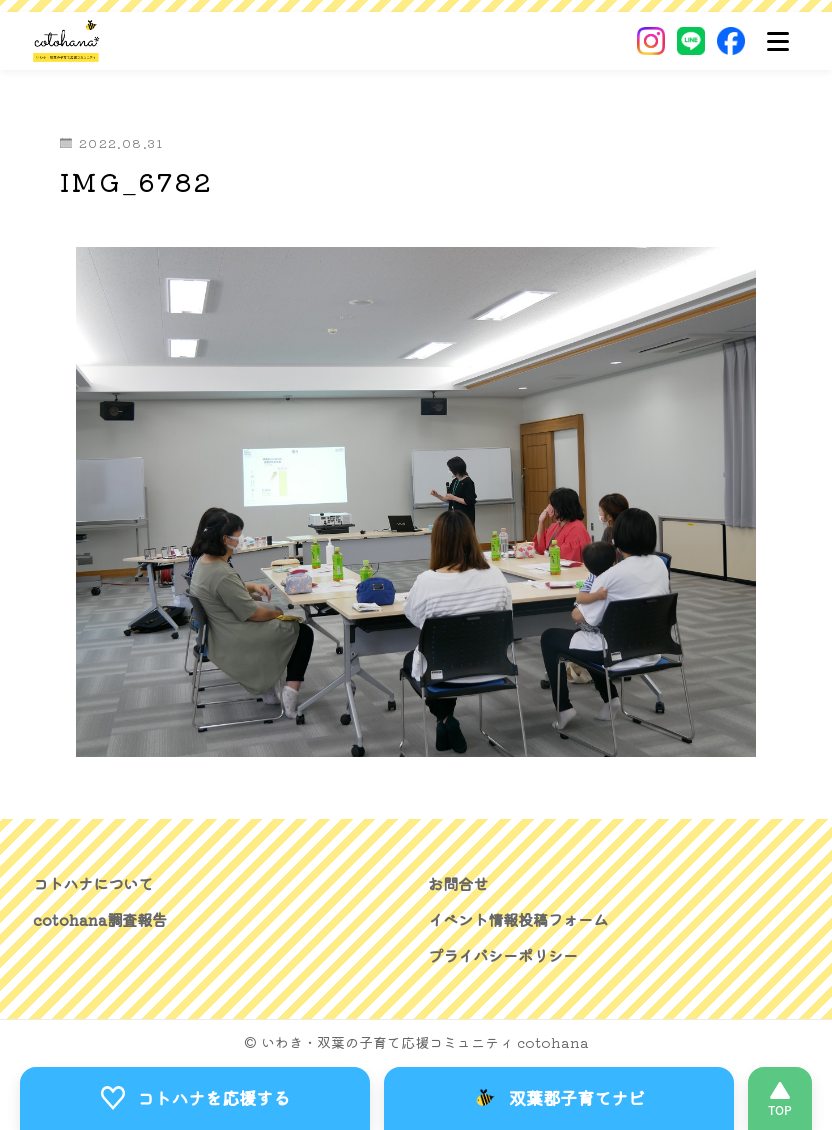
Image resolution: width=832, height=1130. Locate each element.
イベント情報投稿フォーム (524, 919)
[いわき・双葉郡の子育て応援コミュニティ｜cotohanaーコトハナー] (66, 41)
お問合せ (460, 883)
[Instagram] (651, 41)
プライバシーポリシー (508, 955)
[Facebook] (731, 41)
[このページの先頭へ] (780, 1098)
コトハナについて (97, 883)
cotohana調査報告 (102, 919)
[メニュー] (778, 41)
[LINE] (691, 41)
